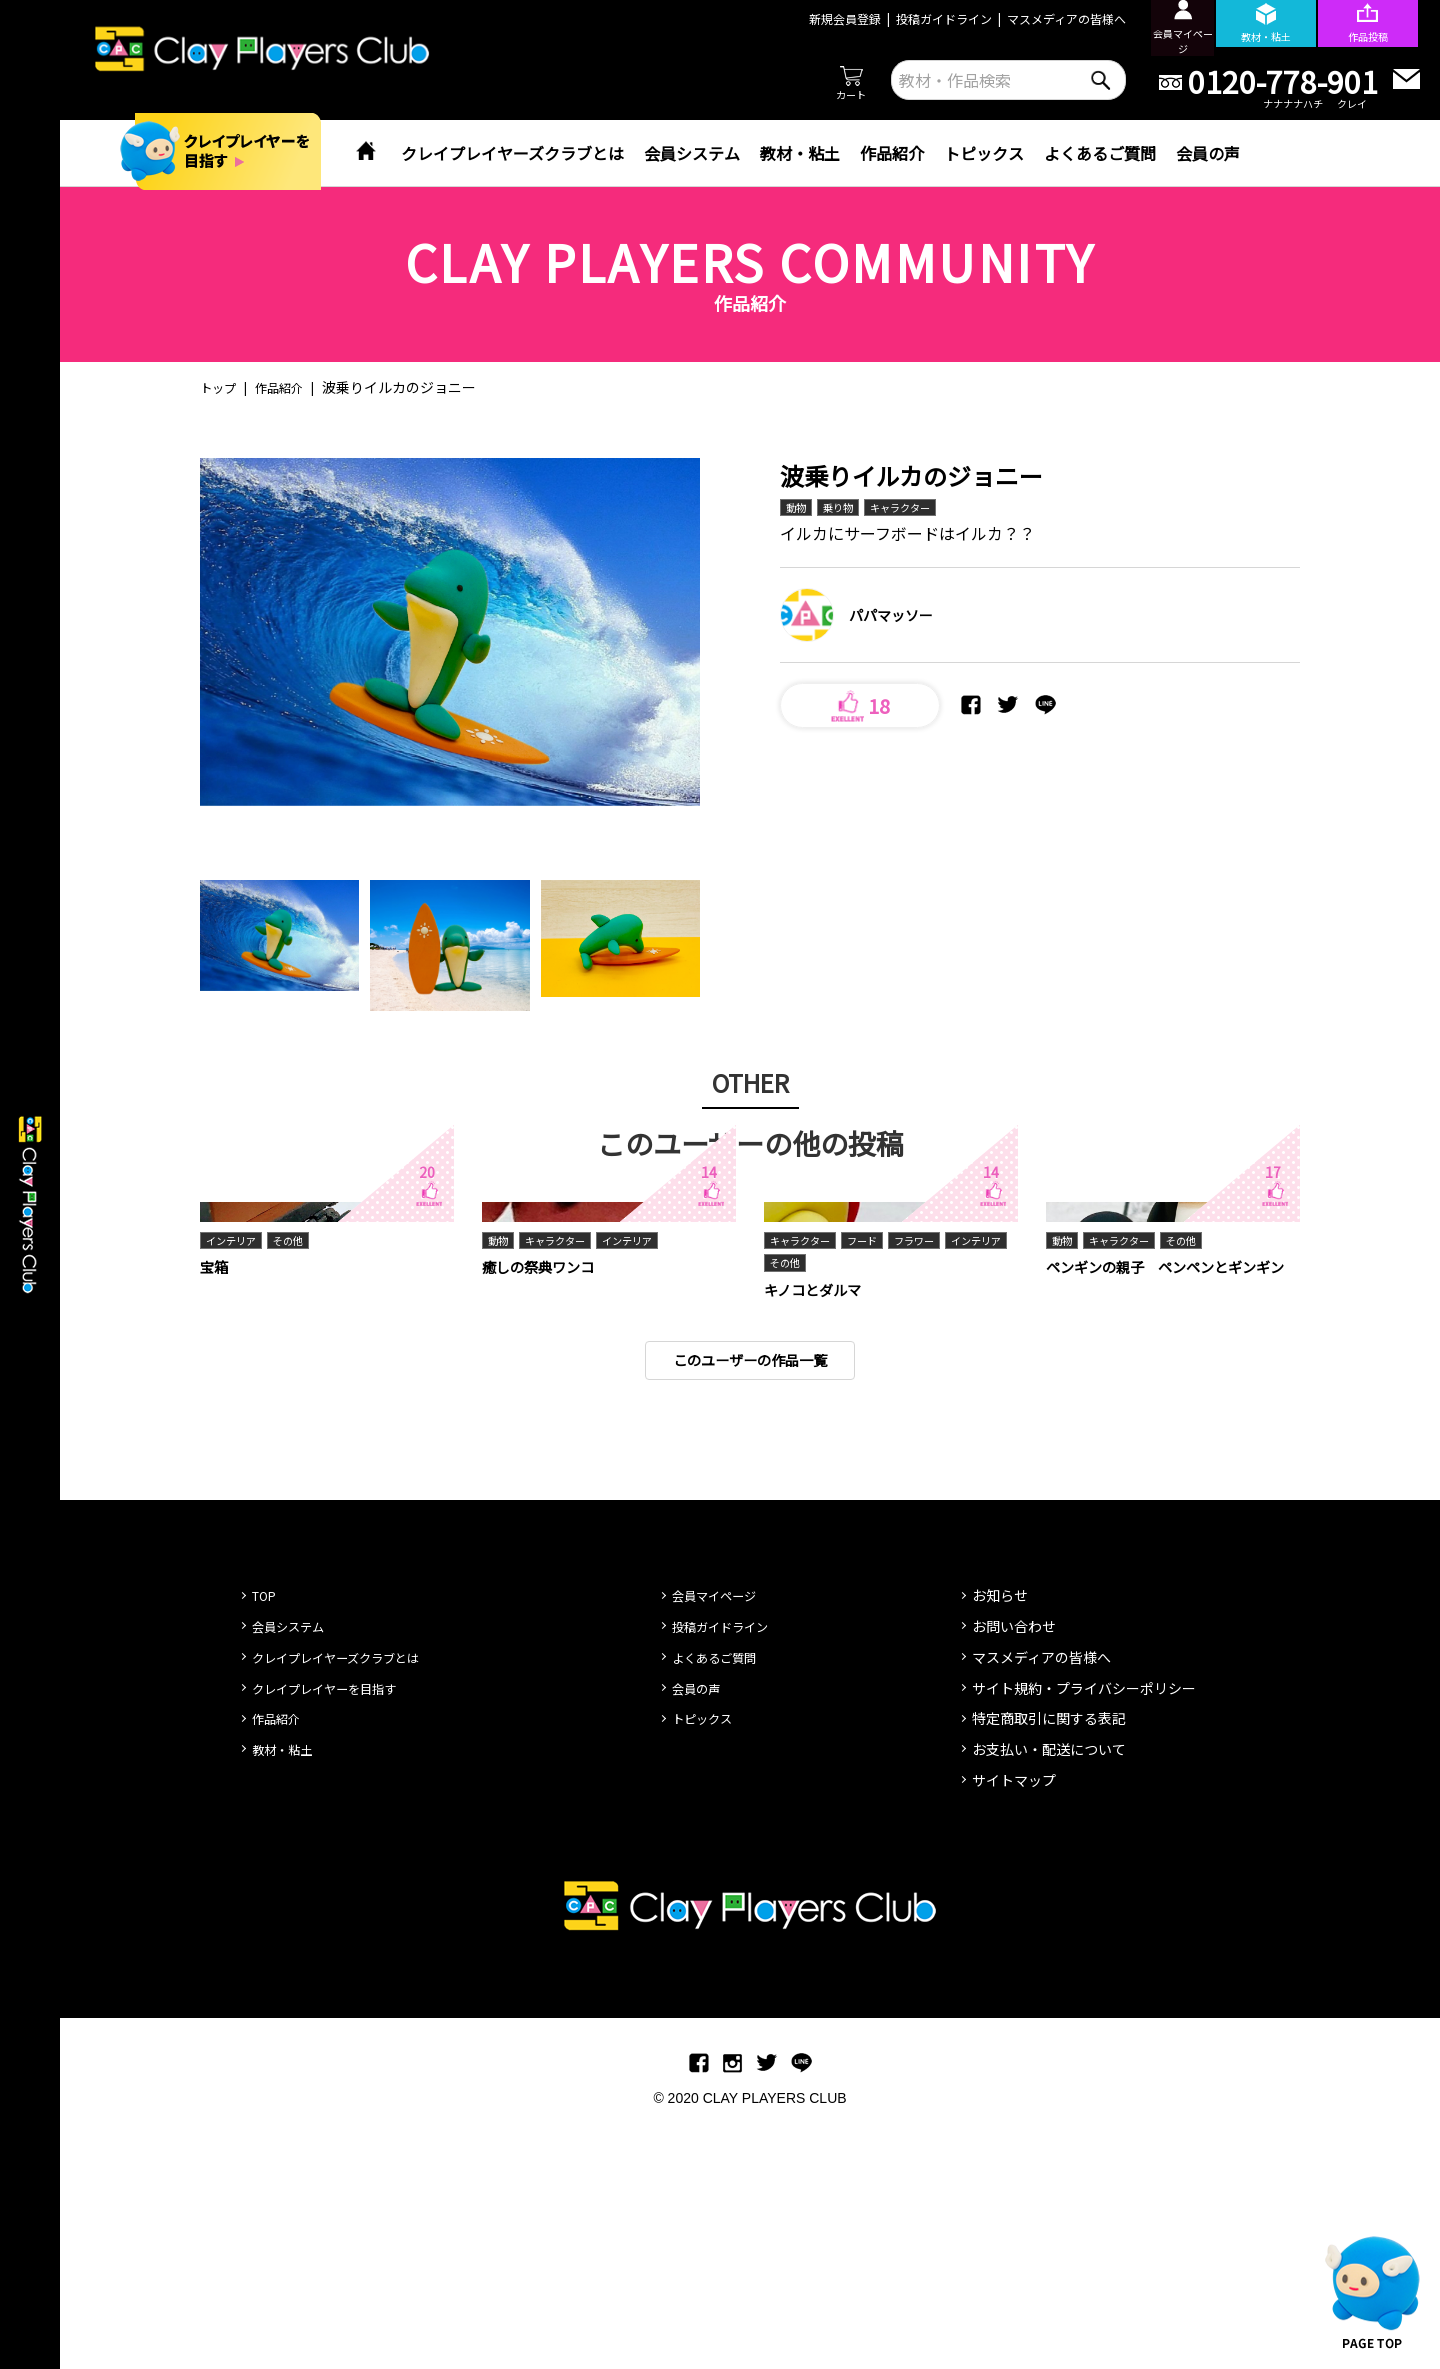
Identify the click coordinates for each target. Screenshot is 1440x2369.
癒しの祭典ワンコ (546, 1510)
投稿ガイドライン (907, 18)
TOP (266, 1844)
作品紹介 (892, 153)
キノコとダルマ (819, 1535)
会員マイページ (721, 1844)
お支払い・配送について (1049, 1998)
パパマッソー (891, 618)
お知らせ (1000, 1844)
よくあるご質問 (1100, 153)
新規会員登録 (808, 18)
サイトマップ (1014, 2028)
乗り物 (845, 508)
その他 (301, 1482)
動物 (798, 508)
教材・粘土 (800, 153)
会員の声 (1208, 153)
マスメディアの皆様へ (1029, 18)
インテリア (236, 1482)
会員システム (692, 153)
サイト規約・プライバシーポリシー (1084, 1936)
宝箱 (216, 1510)
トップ (221, 387)
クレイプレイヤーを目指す (336, 1936)
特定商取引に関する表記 (1049, 1967)
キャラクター (916, 508)
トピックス (984, 153)
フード (877, 1482)
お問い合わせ (1014, 1874)
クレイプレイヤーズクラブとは (512, 153)
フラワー (936, 1482)
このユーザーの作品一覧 (750, 1608)
